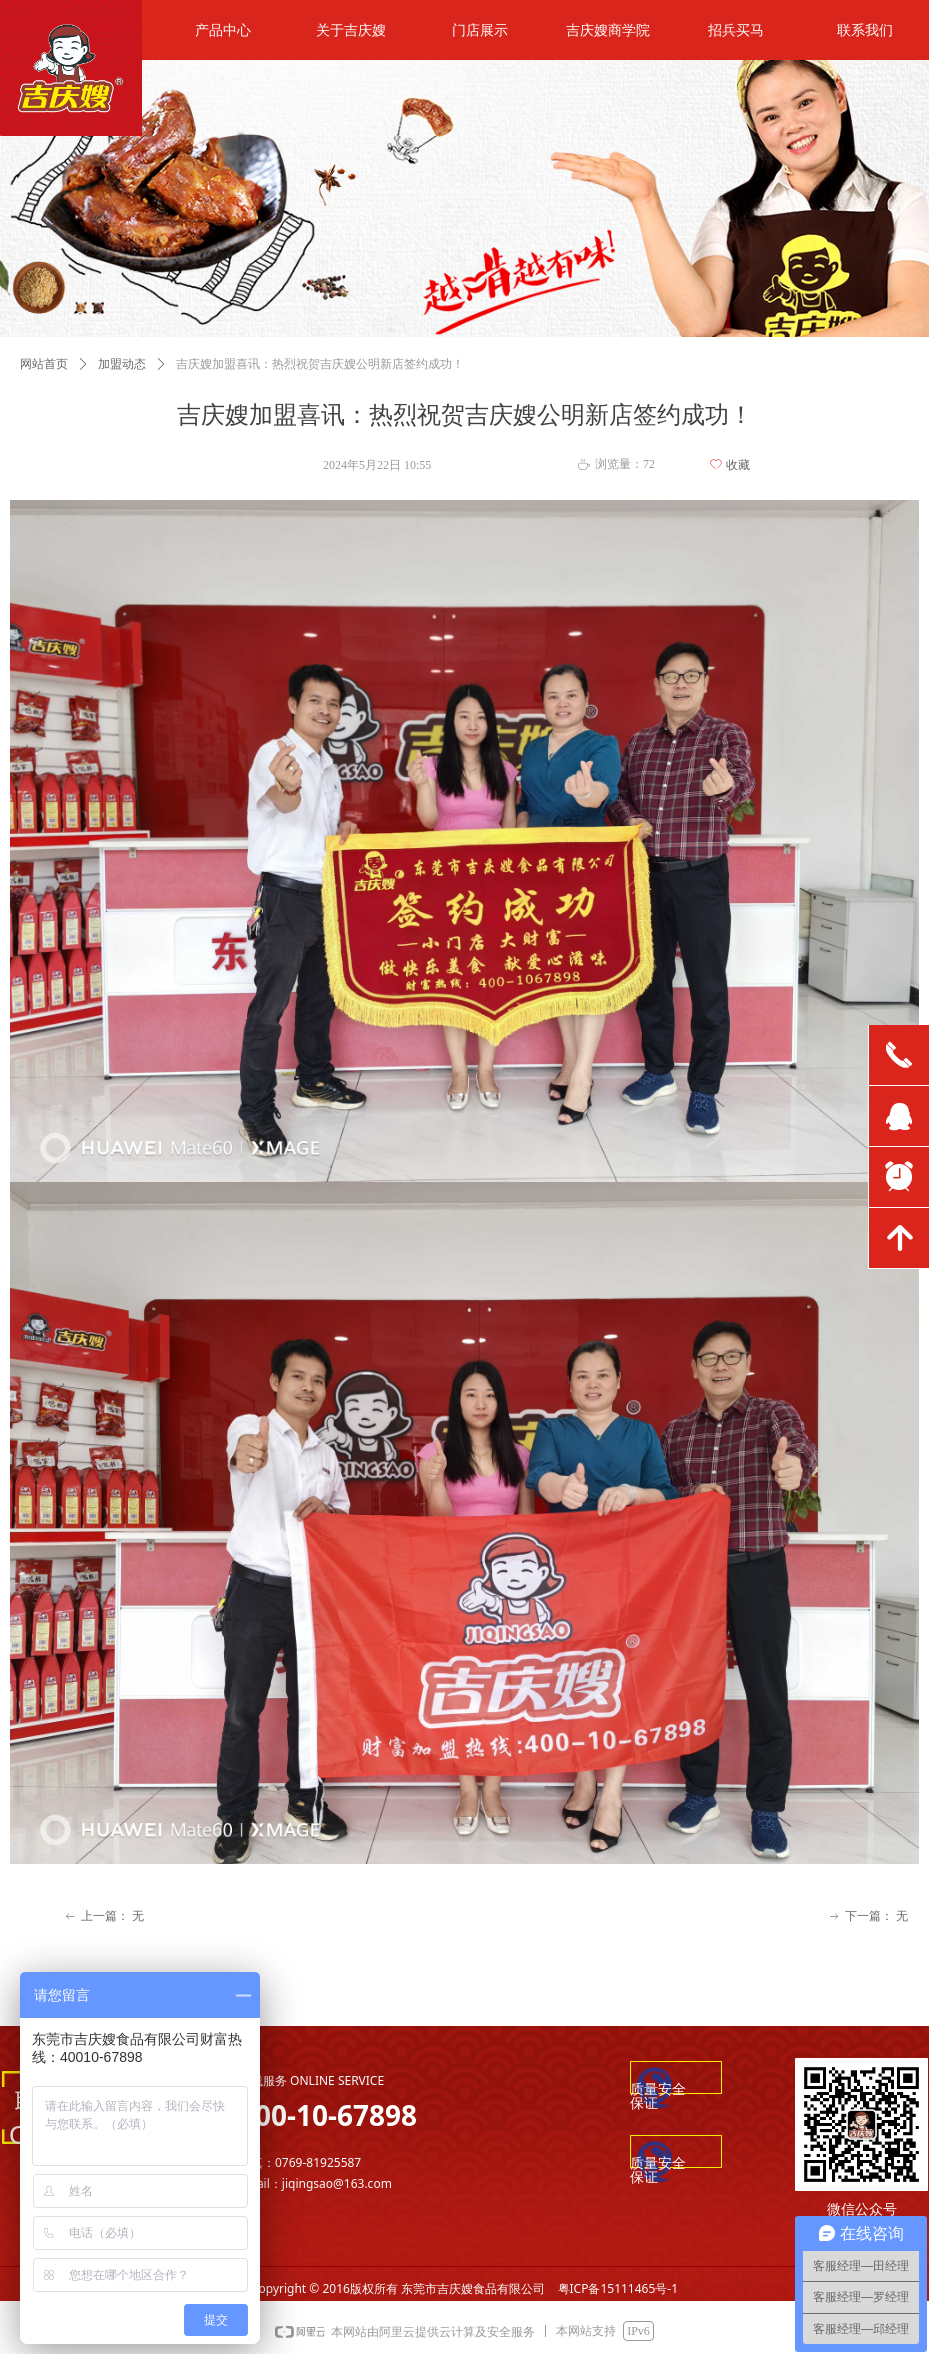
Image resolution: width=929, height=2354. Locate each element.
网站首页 (44, 364)
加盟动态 (122, 364)
